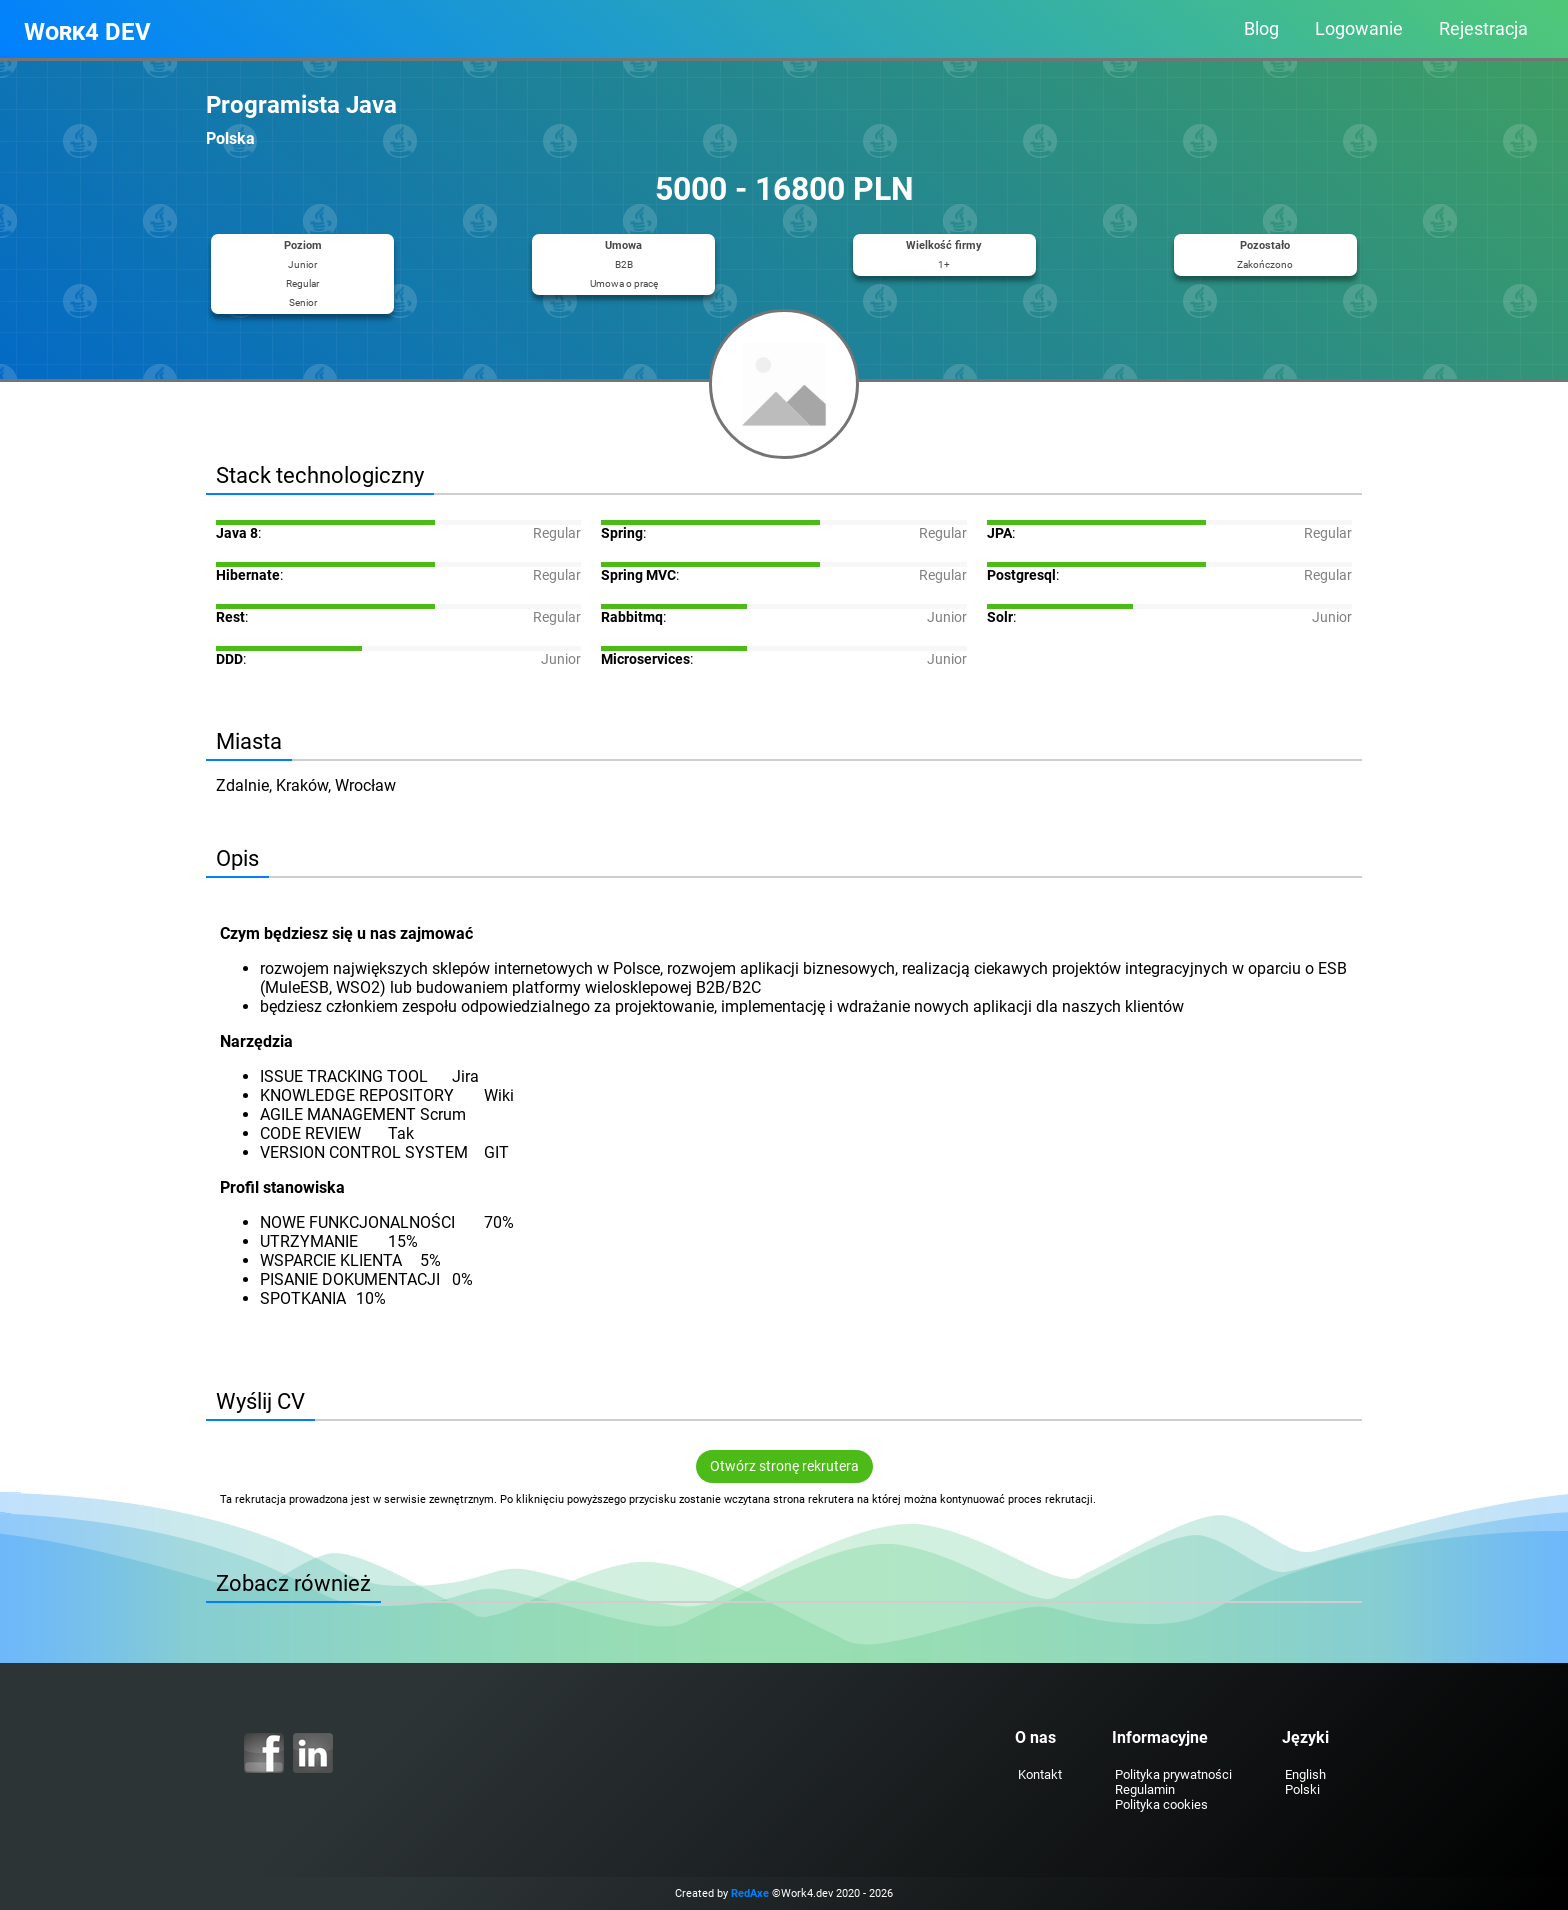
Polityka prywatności (1165, 1774)
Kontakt (1032, 1774)
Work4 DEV (87, 32)
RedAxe (750, 1893)
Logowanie (1359, 29)
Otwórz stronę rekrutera (784, 1466)
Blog (1261, 29)
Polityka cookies (1153, 1804)
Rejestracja (1483, 29)
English (1297, 1774)
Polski (1294, 1789)
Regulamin (1137, 1789)
